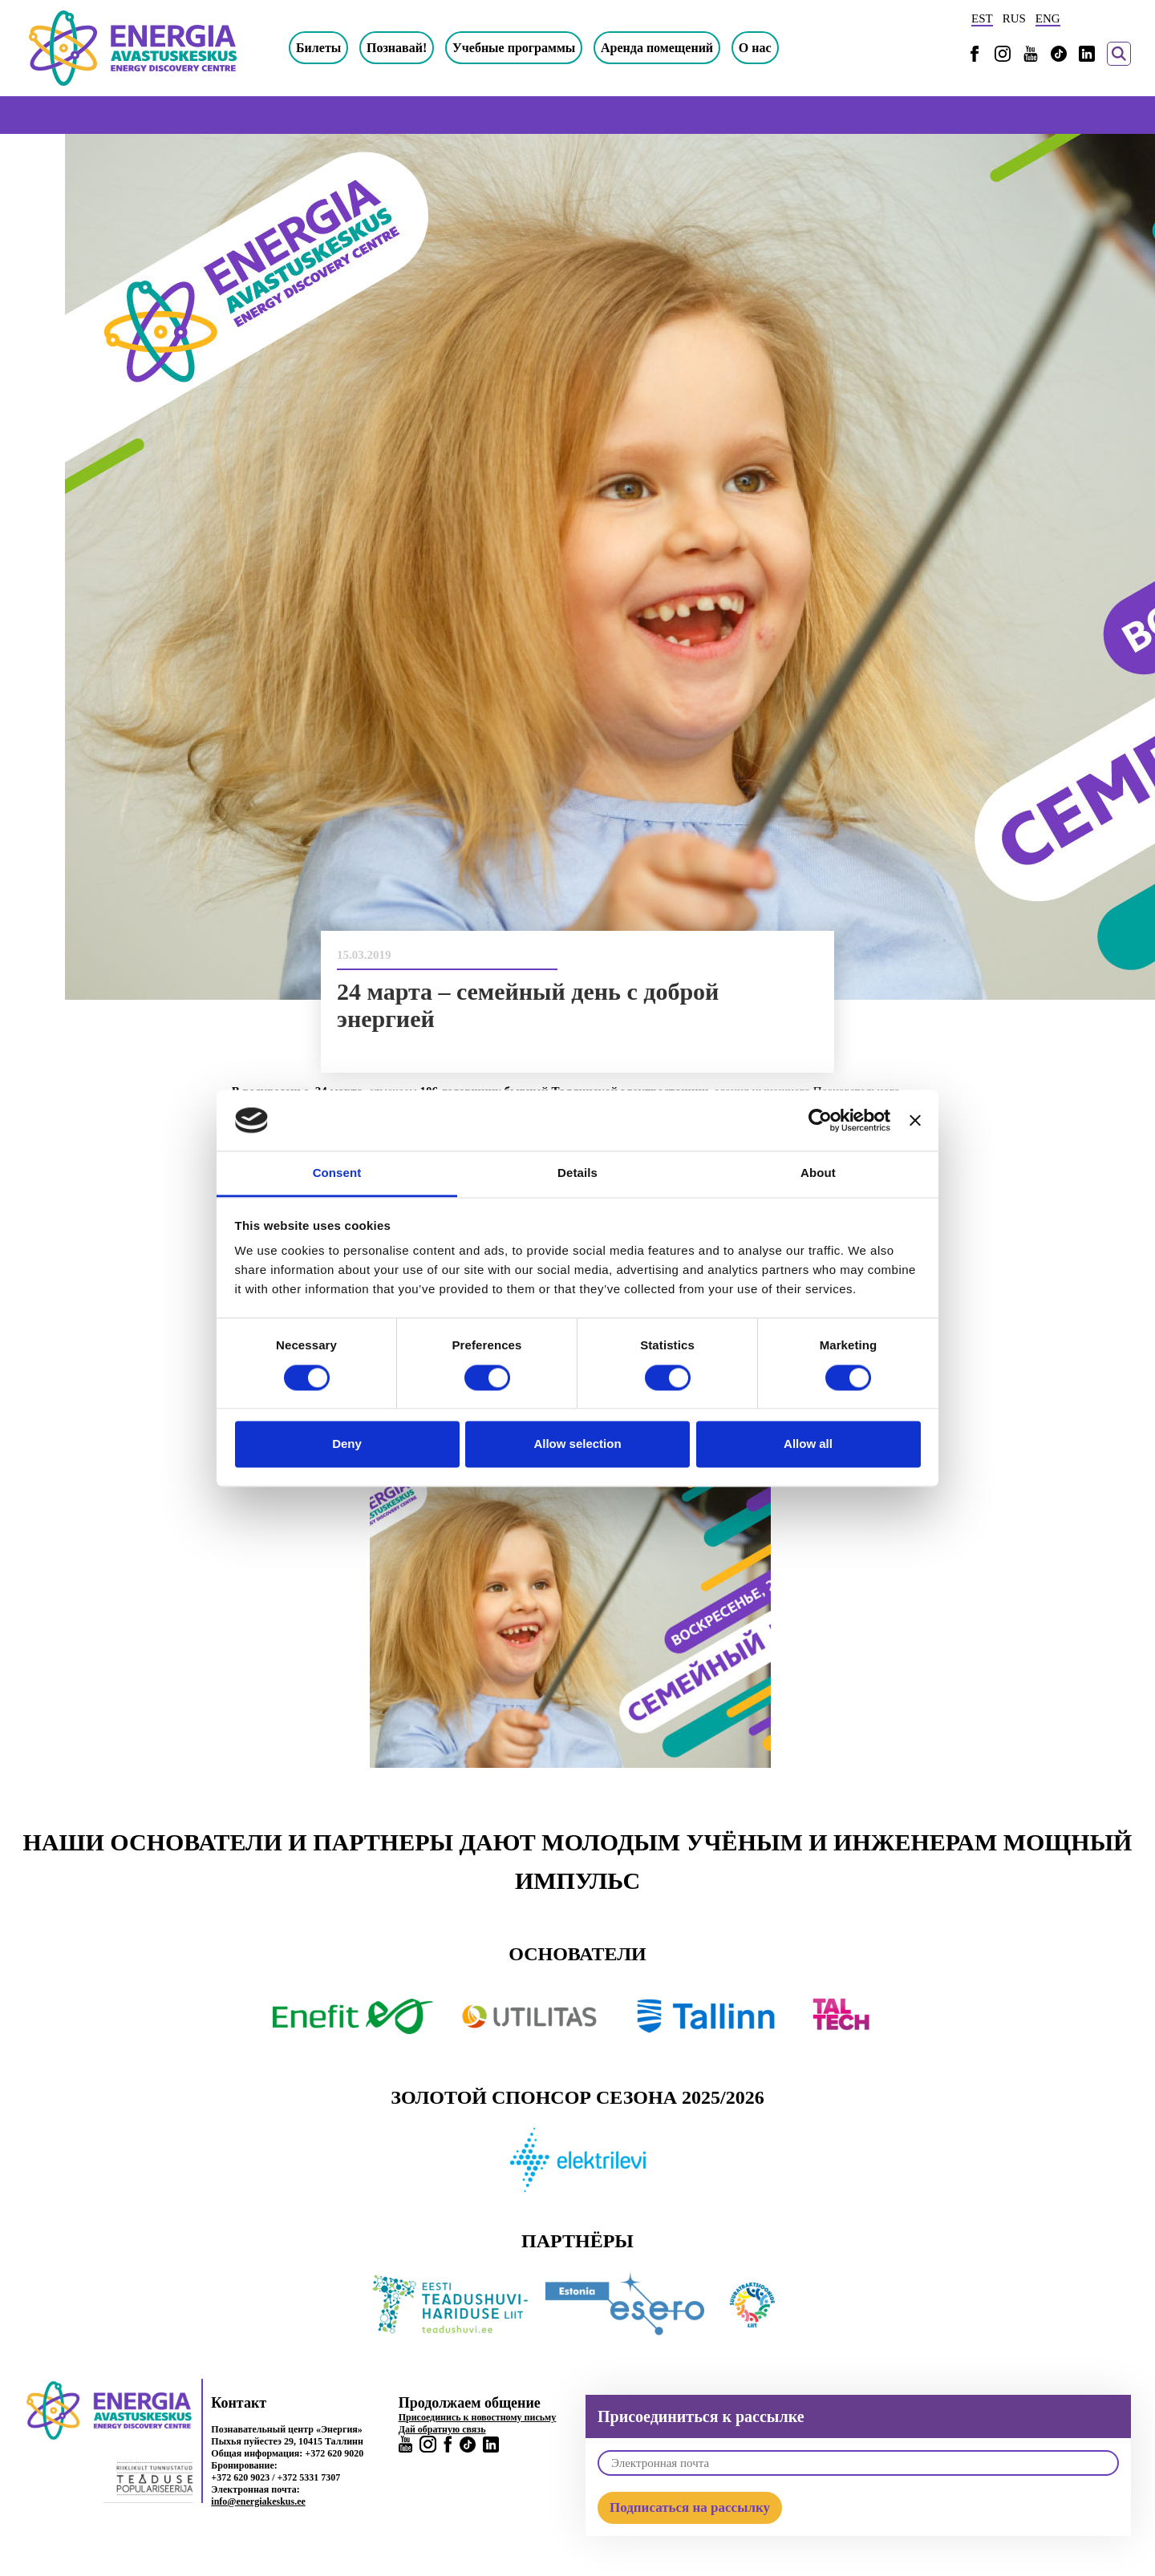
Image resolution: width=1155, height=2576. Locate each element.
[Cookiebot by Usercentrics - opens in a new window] (820, 1120)
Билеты (318, 48)
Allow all (808, 1444)
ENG (1047, 18)
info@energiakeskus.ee (258, 2501)
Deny (347, 1444)
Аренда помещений (657, 48)
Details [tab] (577, 1173)
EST (982, 18)
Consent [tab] (337, 1173)
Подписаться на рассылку (690, 2507)
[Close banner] (915, 1120)
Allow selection (577, 1444)
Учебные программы (513, 48)
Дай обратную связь (442, 2429)
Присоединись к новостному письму (478, 2417)
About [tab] (818, 1173)
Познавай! (397, 48)
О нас (755, 48)
